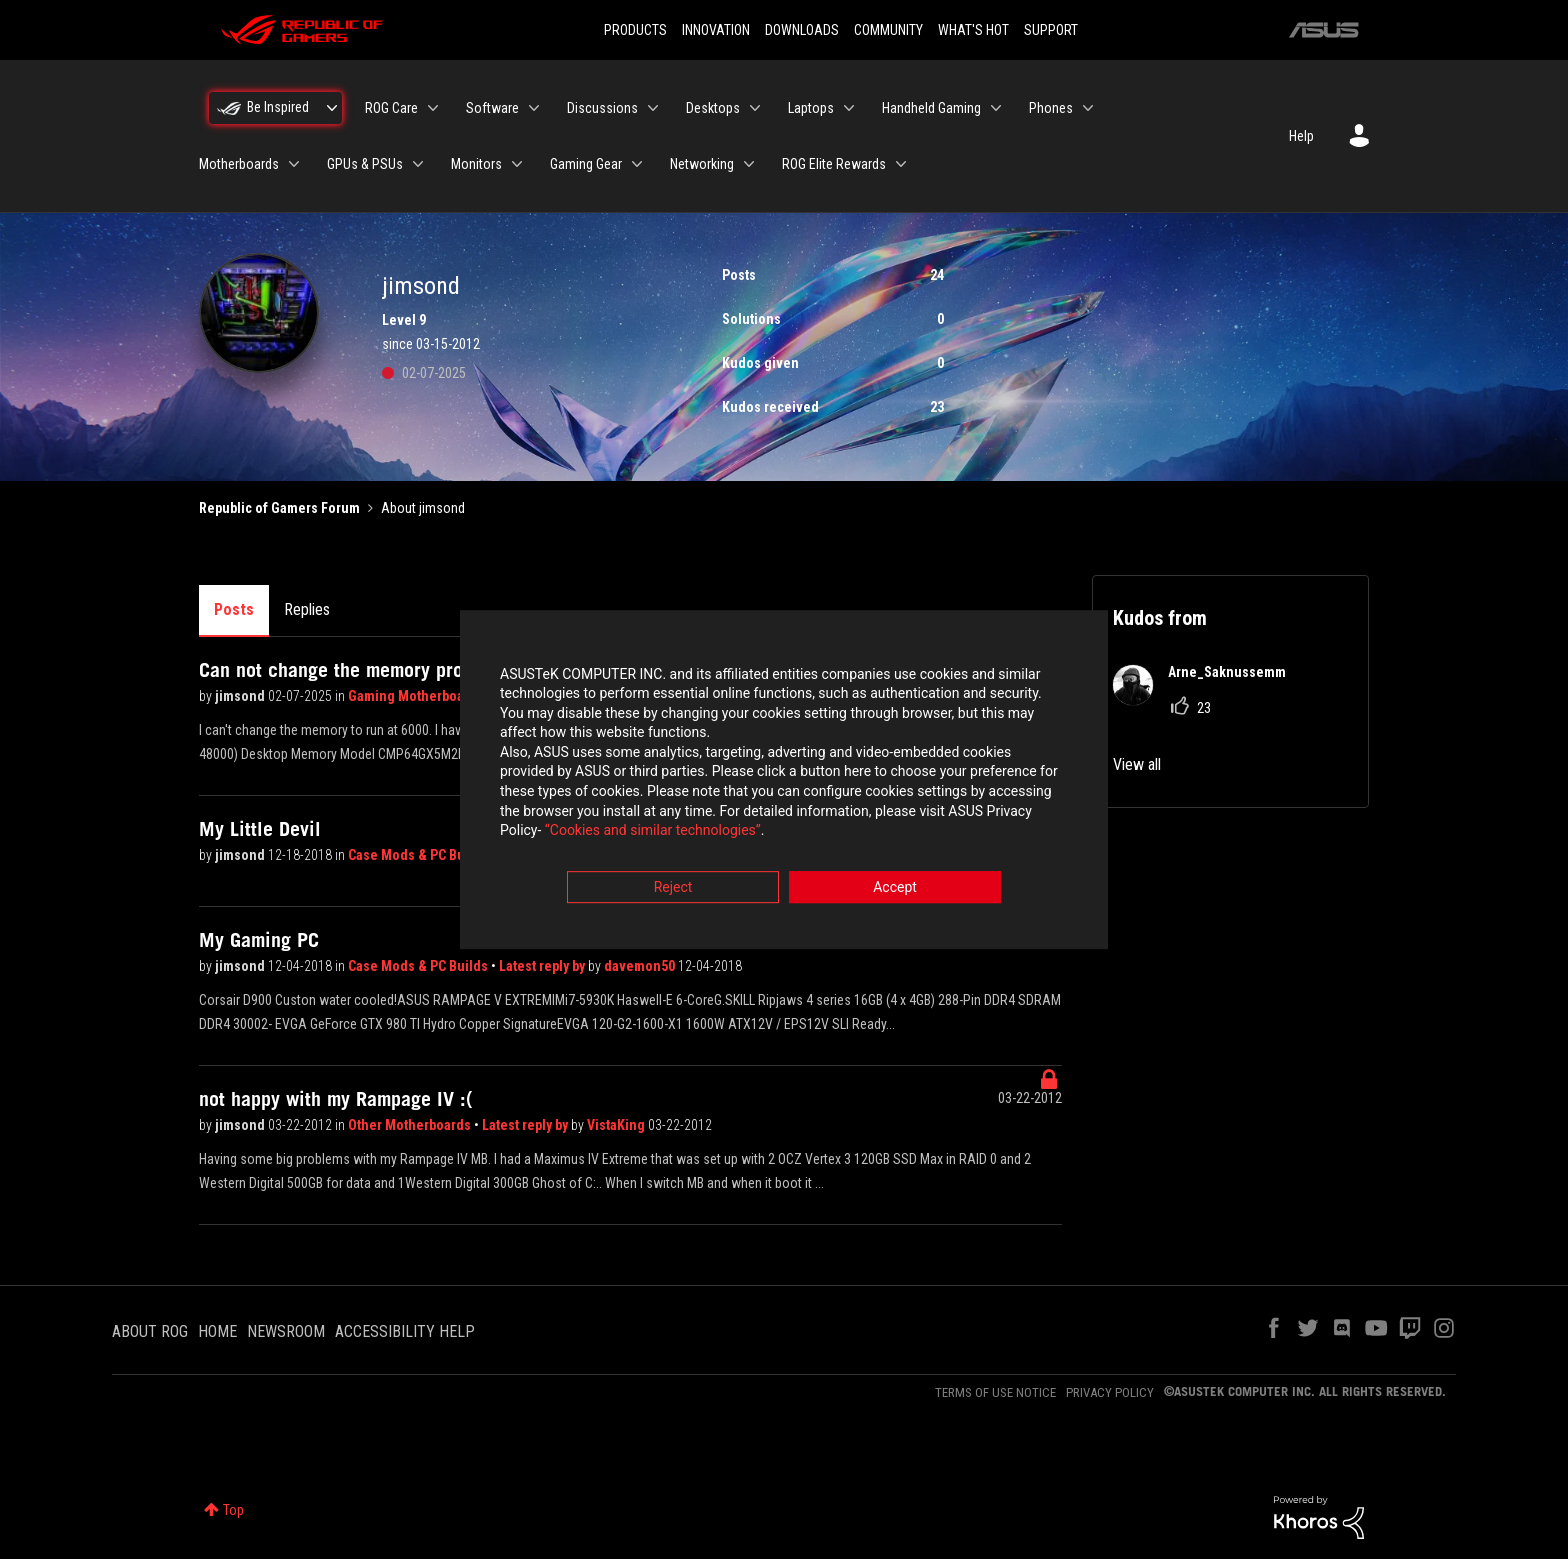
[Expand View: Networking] (749, 164)
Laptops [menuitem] (811, 108)
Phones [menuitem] (1051, 108)
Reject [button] (673, 890)
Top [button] (233, 1510)
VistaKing (617, 1125)
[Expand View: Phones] (1088, 108)
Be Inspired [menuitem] (278, 107)
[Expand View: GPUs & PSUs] (418, 164)
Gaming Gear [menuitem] (586, 164)
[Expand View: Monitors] (517, 164)
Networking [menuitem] (702, 164)
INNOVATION (716, 30)
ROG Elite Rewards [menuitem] (834, 164)
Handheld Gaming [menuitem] (931, 108)
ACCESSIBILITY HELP (405, 1331)
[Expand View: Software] (534, 108)
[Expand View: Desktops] (755, 108)
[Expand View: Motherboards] (294, 164)
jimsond (241, 696)
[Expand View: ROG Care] (433, 108)
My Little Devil (260, 829)
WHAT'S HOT (973, 30)
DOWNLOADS (802, 30)
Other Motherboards (411, 1125)
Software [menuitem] (492, 108)
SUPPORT (1051, 30)
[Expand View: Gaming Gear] (637, 164)
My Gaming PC (259, 940)
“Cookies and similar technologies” (653, 834)
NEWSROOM (286, 1331)
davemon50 (641, 966)
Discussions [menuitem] (602, 108)
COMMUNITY (888, 30)
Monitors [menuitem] (476, 164)
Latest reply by (543, 966)
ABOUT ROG (150, 1331)
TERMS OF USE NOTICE (995, 1392)
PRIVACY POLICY (1110, 1392)
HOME (217, 1331)
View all (1137, 764)
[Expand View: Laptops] (849, 108)
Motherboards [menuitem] (239, 164)
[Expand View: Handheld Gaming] (996, 108)
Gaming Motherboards (417, 696)
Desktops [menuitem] (713, 108)
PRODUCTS (635, 30)
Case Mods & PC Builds (419, 855)
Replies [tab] (307, 609)
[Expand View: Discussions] (653, 108)
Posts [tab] (234, 609)
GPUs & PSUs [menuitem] (365, 164)
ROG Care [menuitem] (391, 108)
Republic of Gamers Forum (279, 508)
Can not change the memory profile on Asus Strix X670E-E (440, 670)
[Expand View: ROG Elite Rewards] (901, 164)
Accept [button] (895, 890)
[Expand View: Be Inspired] (332, 108)
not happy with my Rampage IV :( (336, 1099)
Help (1301, 136)
